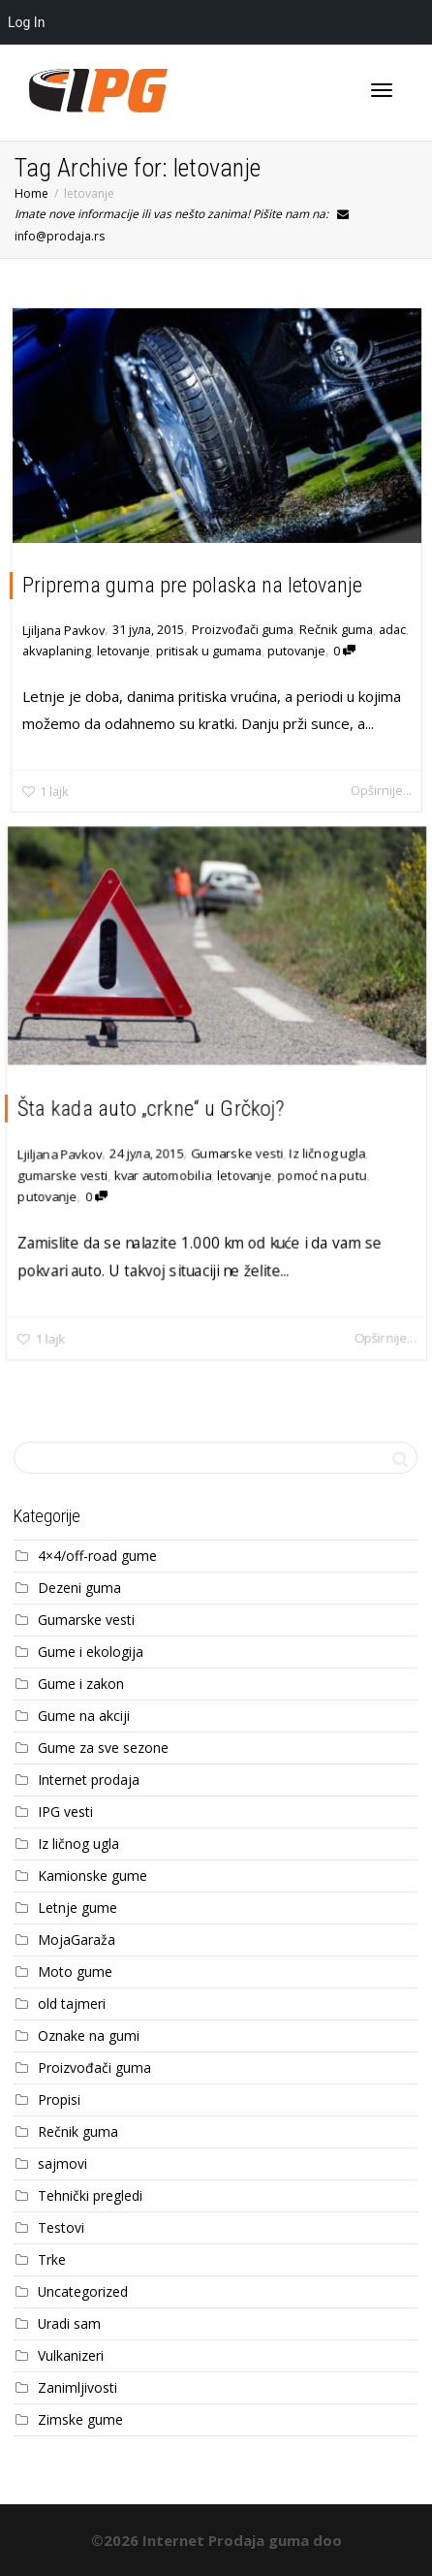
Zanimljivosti (77, 2387)
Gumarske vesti (237, 1152)
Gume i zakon (81, 1683)
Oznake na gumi (88, 2035)
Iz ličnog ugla (327, 1152)
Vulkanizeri (71, 2355)
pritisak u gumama (209, 650)
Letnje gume (77, 1907)
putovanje (296, 650)
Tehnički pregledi (90, 2195)
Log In (26, 22)
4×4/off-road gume (97, 1555)
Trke (52, 2259)
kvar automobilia (162, 1175)
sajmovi (62, 2163)
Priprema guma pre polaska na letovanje (192, 585)
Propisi (59, 2099)
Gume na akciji (84, 1715)
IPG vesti (65, 1811)
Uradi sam (69, 2323)
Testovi (61, 2227)
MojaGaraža (76, 1939)
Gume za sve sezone (103, 1747)
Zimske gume (80, 2419)
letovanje (123, 650)
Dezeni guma (79, 1587)
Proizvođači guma (242, 629)
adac (392, 629)
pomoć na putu (322, 1175)
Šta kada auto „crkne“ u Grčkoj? (150, 1108)
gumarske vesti (62, 1175)
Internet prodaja (88, 1779)
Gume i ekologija (90, 1651)
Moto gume (75, 1971)
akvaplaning (56, 650)
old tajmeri (72, 2003)
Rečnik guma (336, 629)
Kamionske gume (92, 1875)
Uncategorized (83, 2291)
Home (31, 193)
